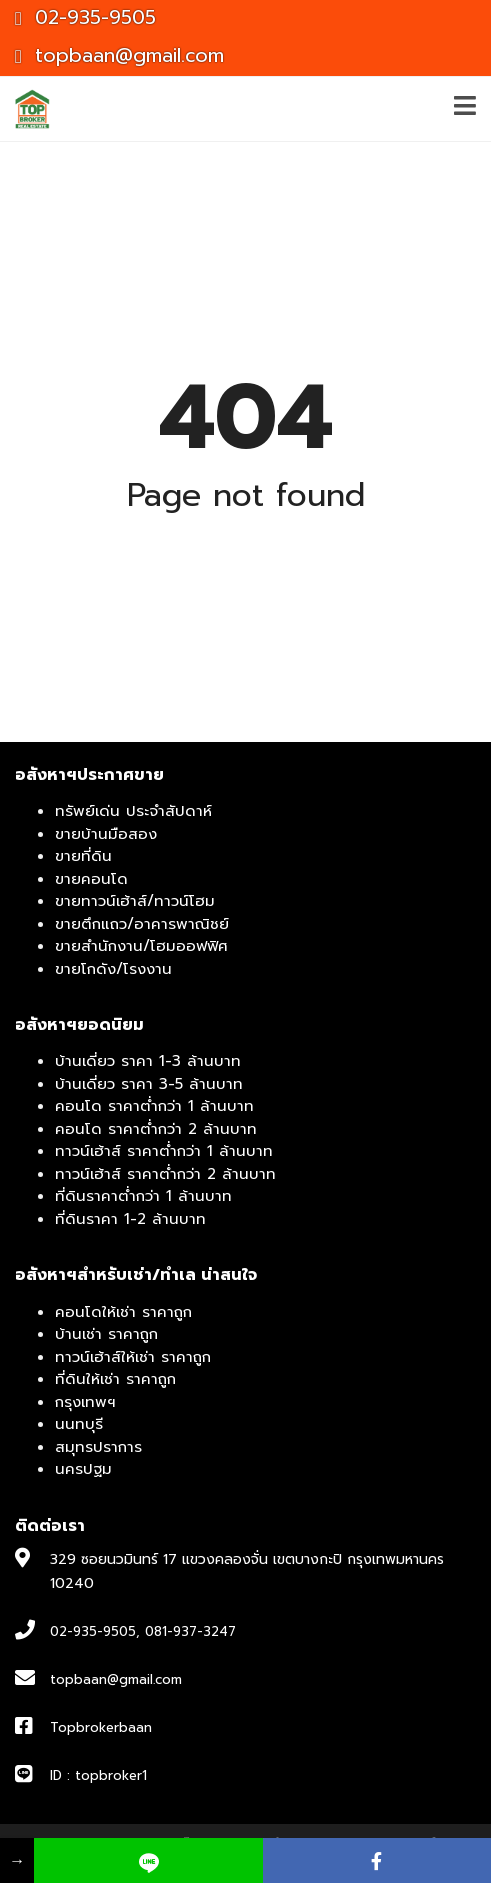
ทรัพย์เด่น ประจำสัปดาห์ (133, 811)
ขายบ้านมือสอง (106, 834)
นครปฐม (83, 1469)
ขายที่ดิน (83, 856)
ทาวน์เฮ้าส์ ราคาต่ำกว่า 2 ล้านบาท (165, 1174)
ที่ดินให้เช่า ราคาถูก (115, 1379)
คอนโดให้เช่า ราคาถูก (123, 1312)
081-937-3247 (190, 1631)
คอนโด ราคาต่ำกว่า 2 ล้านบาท (156, 1129)
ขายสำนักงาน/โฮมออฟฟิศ (141, 946)
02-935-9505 (85, 17)
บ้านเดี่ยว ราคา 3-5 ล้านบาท (149, 1084)
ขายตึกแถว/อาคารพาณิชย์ (142, 924)
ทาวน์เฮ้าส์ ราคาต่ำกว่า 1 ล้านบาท (164, 1151)
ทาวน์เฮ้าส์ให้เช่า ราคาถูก (133, 1357)
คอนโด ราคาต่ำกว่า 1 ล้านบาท (154, 1106)
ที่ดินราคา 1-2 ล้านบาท (130, 1219)
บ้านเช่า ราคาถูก (106, 1334)
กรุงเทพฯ (85, 1402)
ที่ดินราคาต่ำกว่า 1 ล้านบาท (143, 1196)
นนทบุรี (79, 1424)
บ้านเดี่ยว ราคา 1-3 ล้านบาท (148, 1061)
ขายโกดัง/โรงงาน (113, 969)
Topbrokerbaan (101, 1727)
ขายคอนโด (91, 879)
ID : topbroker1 (98, 1775)
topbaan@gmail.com (119, 55)
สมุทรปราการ (98, 1447)
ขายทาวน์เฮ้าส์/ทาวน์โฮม (135, 901)
